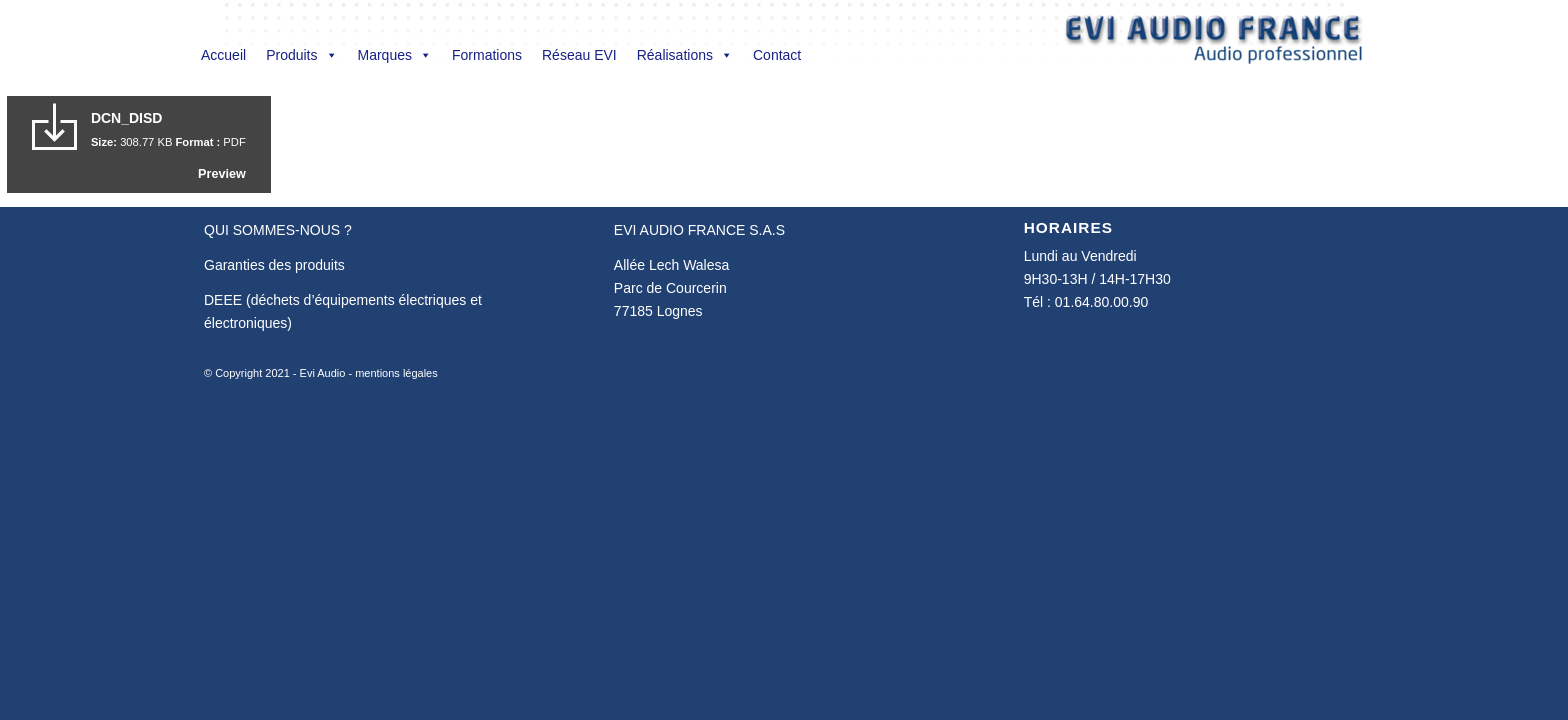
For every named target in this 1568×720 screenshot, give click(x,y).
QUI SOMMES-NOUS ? (278, 230)
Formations (487, 55)
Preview (222, 174)
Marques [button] (395, 55)
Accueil (223, 55)
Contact (777, 55)
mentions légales (396, 373)
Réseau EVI (579, 55)
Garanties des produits (274, 265)
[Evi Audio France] (1214, 44)
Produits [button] (301, 55)
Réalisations (685, 55)
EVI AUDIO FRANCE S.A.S (699, 230)
